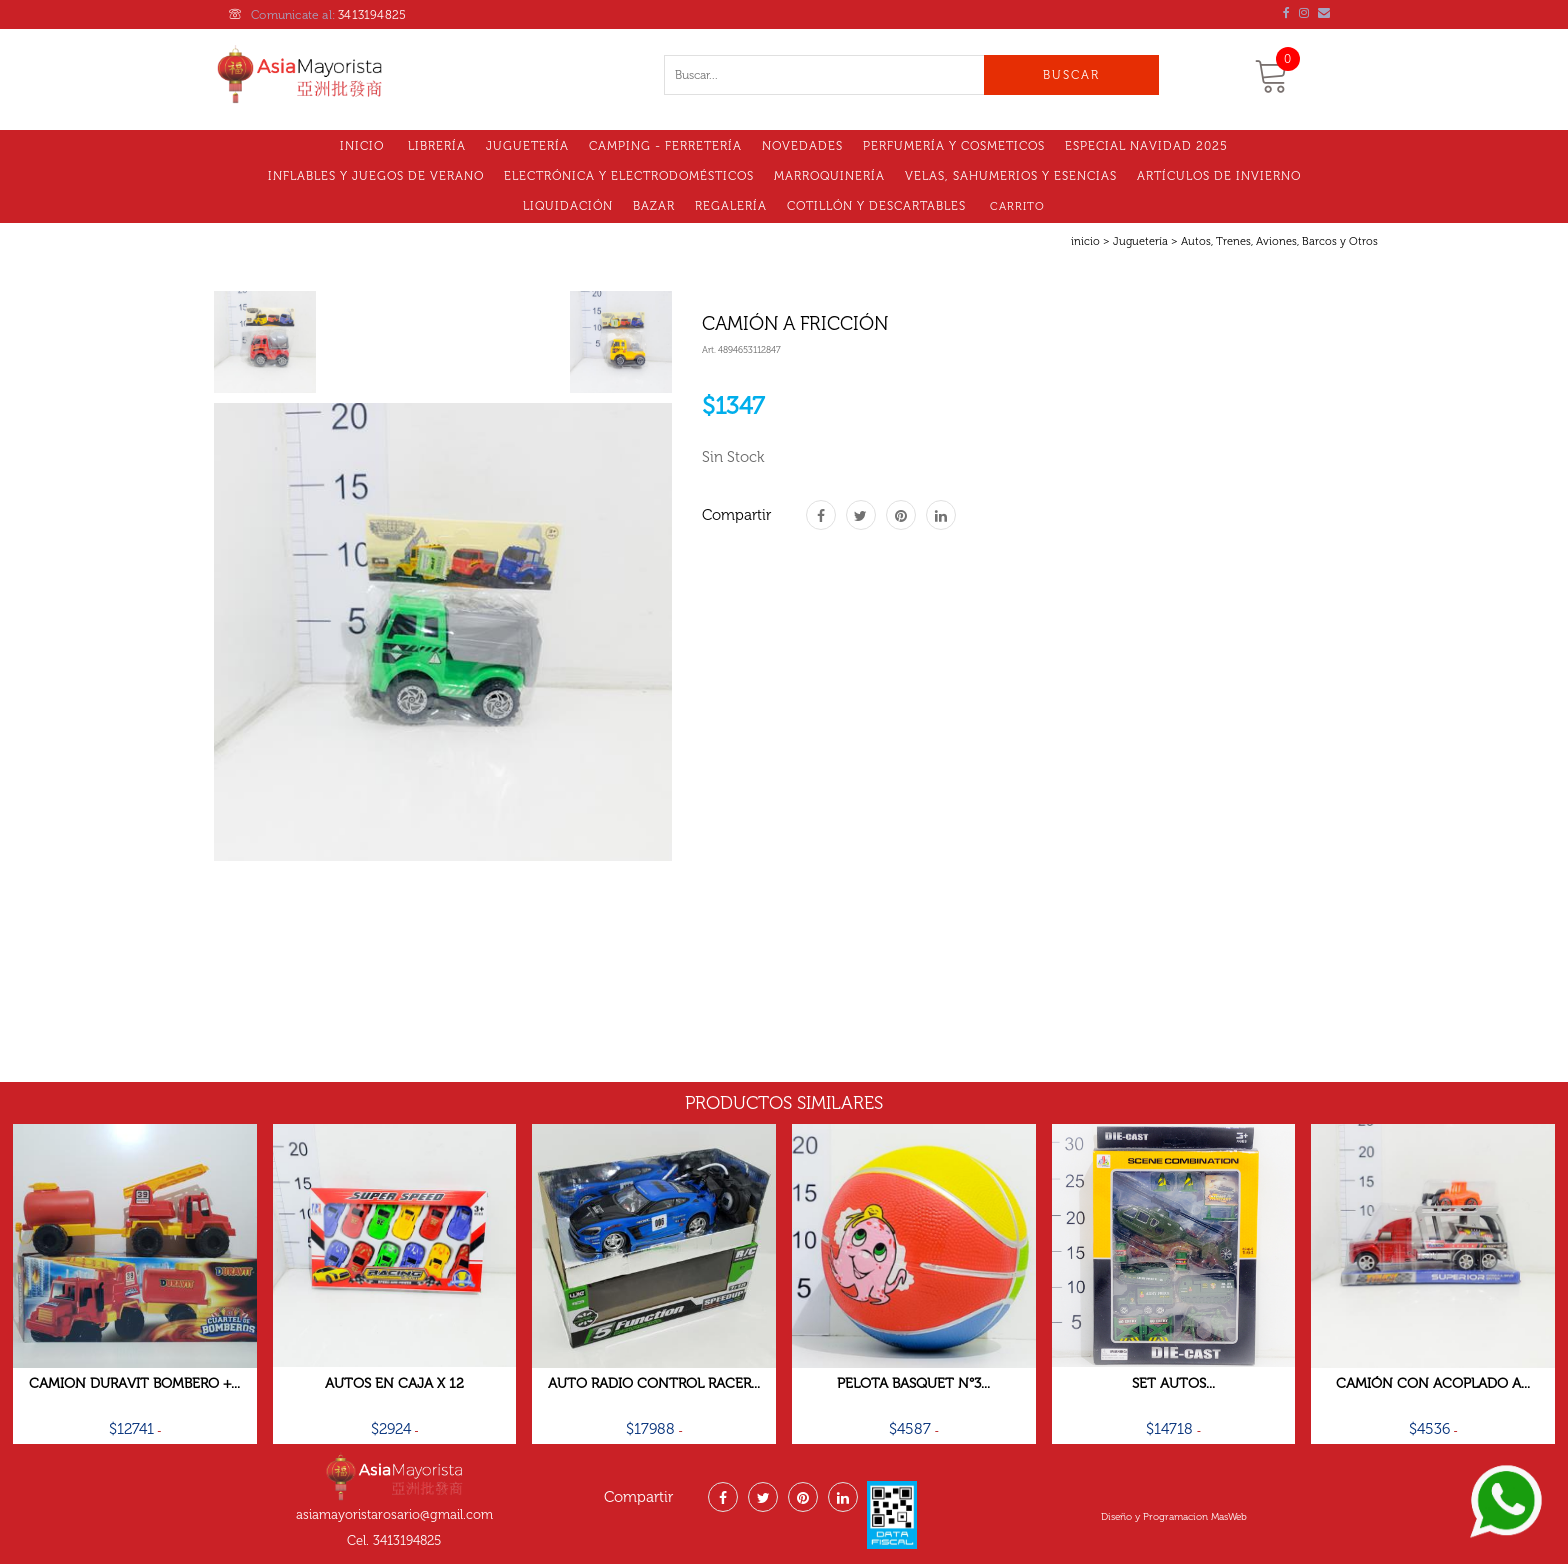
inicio (1085, 241)
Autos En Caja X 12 (394, 1383)
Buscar (1071, 75)
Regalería (731, 206)
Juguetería (527, 146)
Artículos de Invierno (1219, 176)
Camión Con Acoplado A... (1433, 1383)
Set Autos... (1173, 1383)
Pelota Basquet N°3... (913, 1383)
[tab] (265, 342)
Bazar (654, 206)
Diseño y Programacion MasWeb (1174, 1517)
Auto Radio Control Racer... (654, 1383)
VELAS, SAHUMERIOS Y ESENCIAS (1011, 176)
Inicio (362, 146)
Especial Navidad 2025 (1146, 146)
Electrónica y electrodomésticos (629, 176)
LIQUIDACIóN (568, 206)
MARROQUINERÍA (829, 176)
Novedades (802, 146)
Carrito (1017, 206)
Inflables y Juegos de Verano (376, 176)
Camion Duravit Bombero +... (134, 1383)
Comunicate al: (317, 15)
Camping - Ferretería (665, 146)
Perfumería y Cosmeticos (954, 146)
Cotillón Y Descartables (876, 206)
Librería (437, 146)
